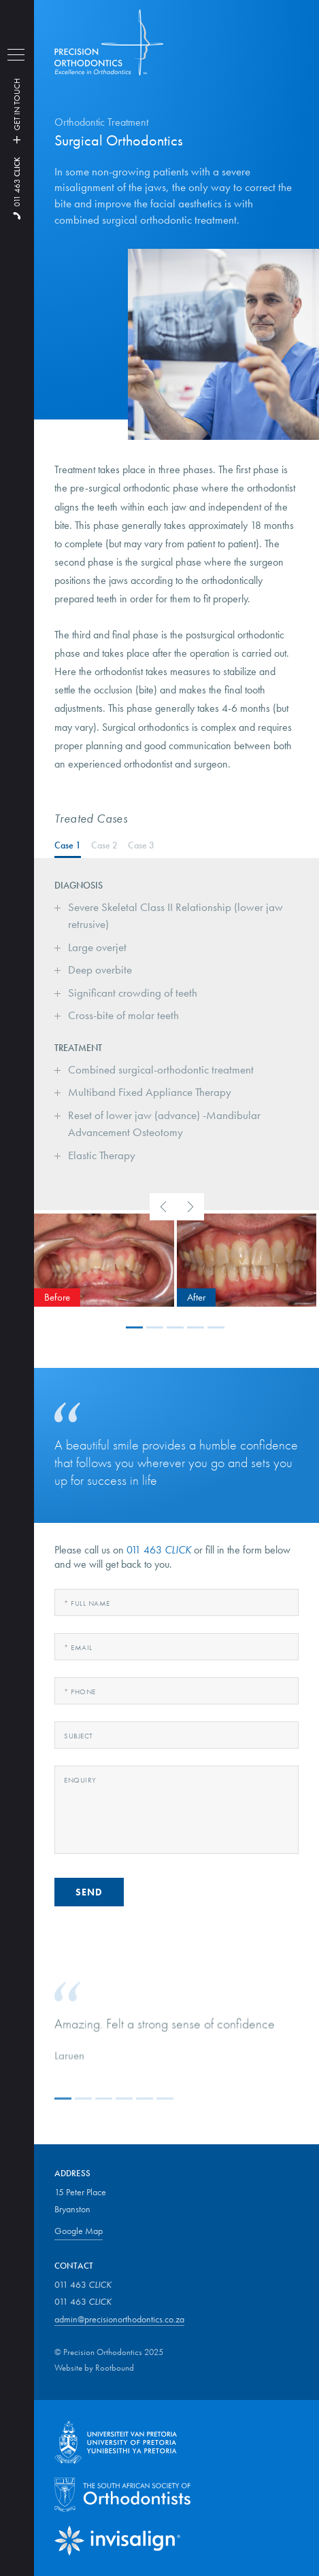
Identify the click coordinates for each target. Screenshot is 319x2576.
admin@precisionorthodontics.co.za (119, 2319)
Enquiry (80, 1780)
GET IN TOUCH (17, 109)
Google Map (78, 2231)
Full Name (87, 1603)
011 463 (17, 182)
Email (78, 1647)
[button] (136, 1327)
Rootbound (114, 2367)
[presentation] (163, 1206)
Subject (78, 1735)
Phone (80, 1691)
